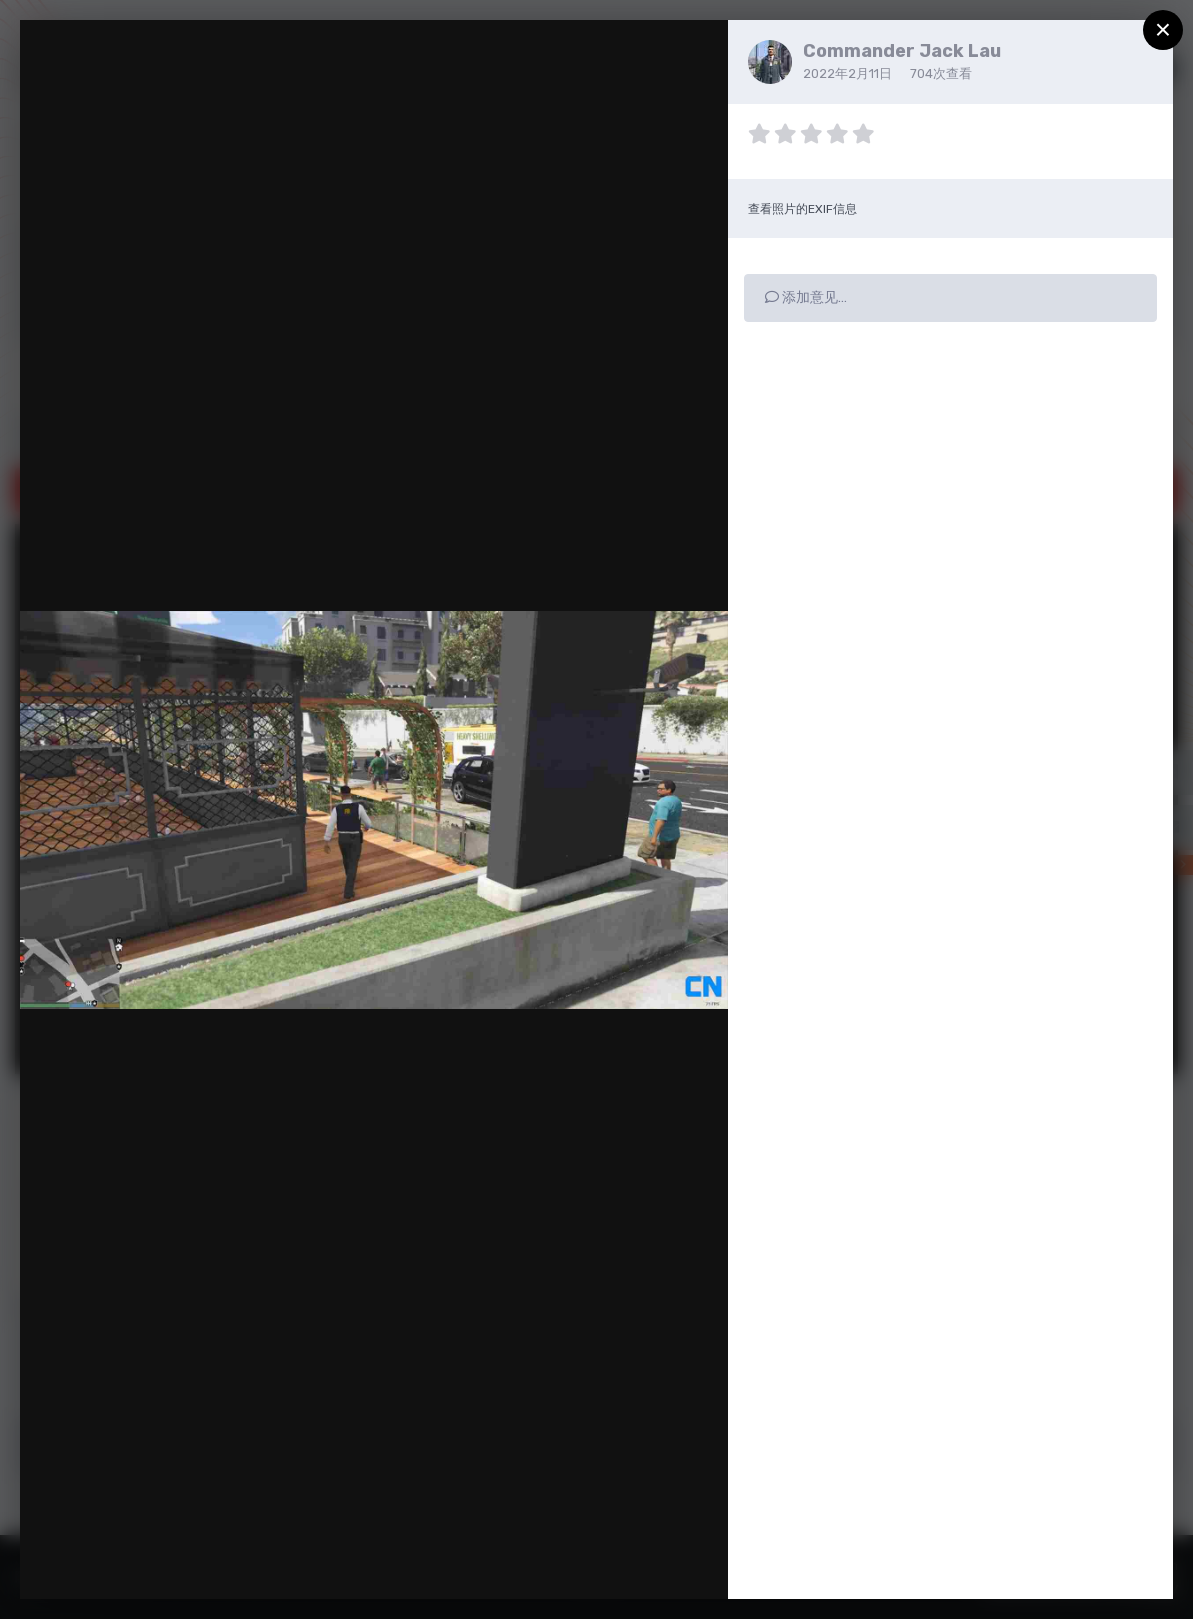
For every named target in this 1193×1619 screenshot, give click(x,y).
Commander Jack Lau (902, 51)
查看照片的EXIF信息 (802, 209)
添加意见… (806, 297)
